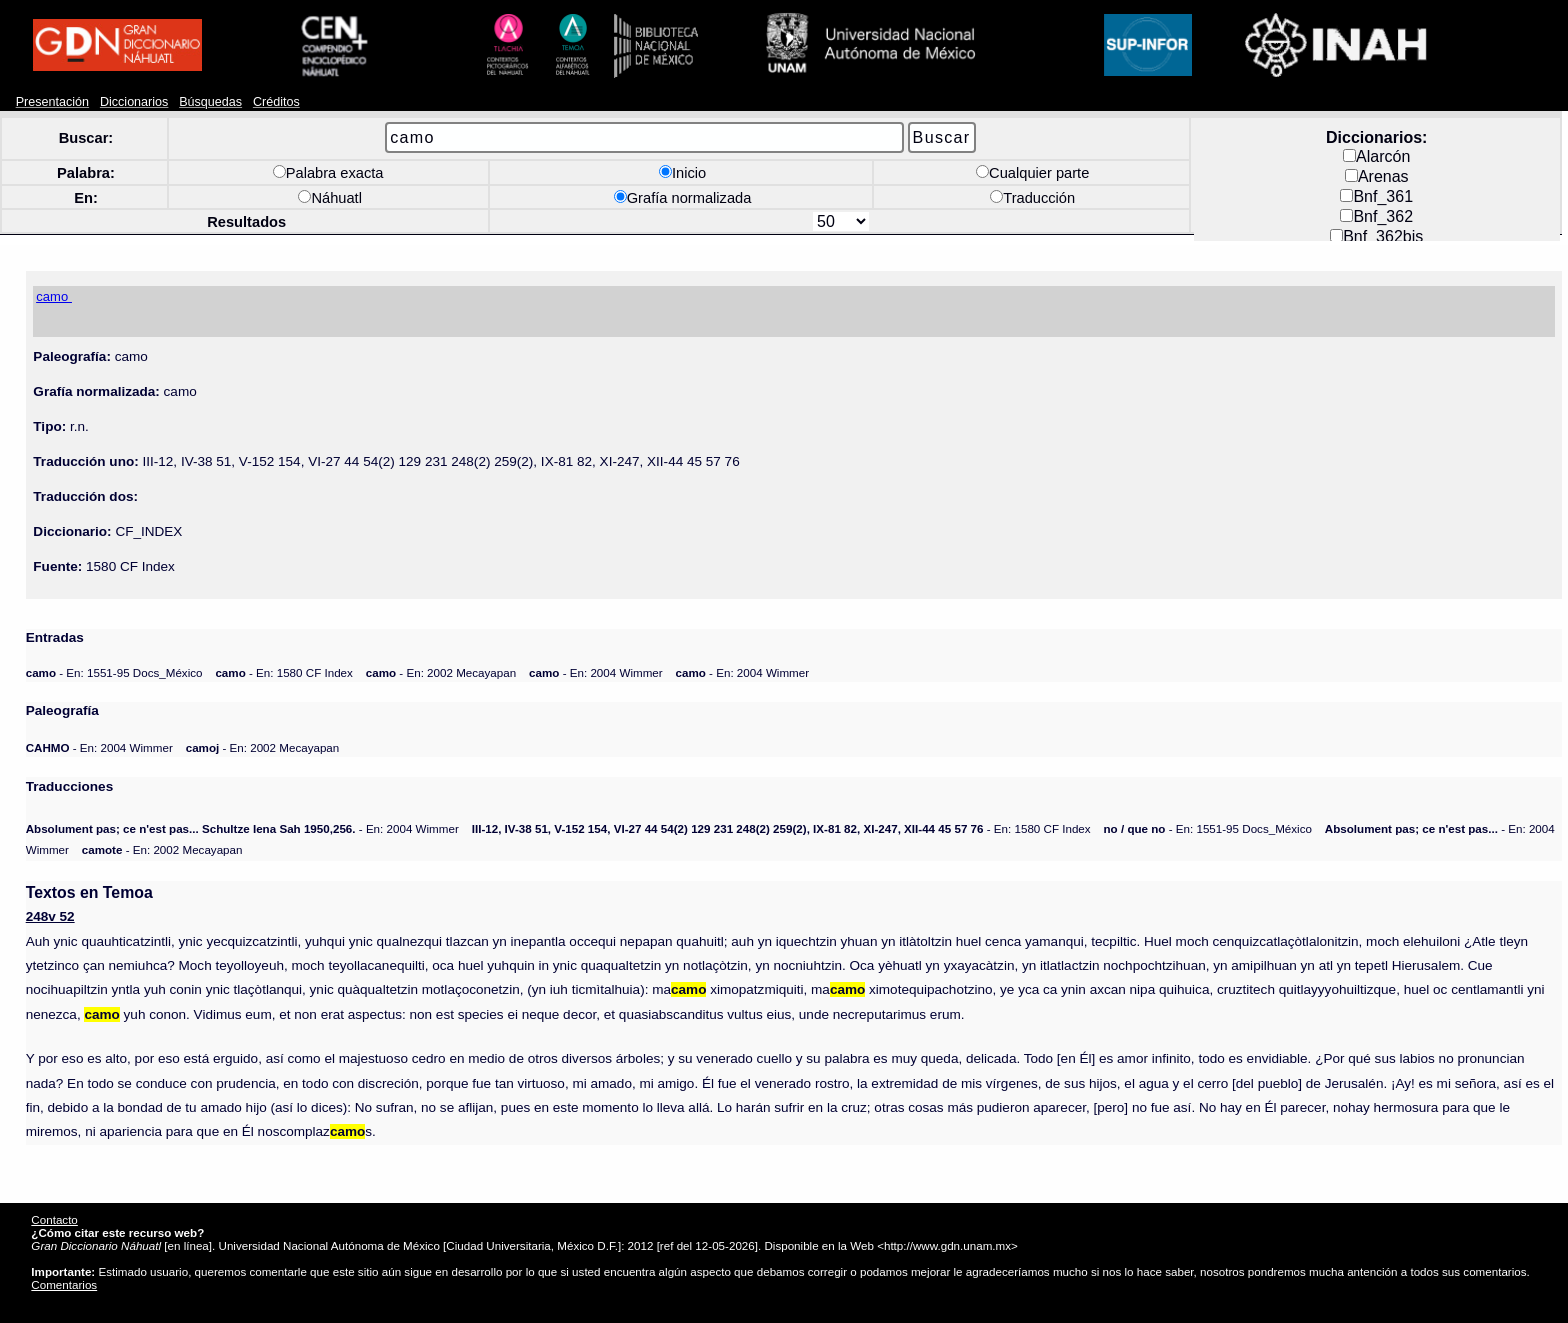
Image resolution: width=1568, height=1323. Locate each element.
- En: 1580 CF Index (283, 672)
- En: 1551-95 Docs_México (114, 672)
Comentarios (64, 1284)
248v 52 (50, 916)
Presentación (52, 102)
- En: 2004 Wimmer (596, 672)
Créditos (276, 102)
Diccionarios (134, 102)
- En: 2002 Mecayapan (441, 672)
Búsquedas (210, 102)
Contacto (54, 1219)
